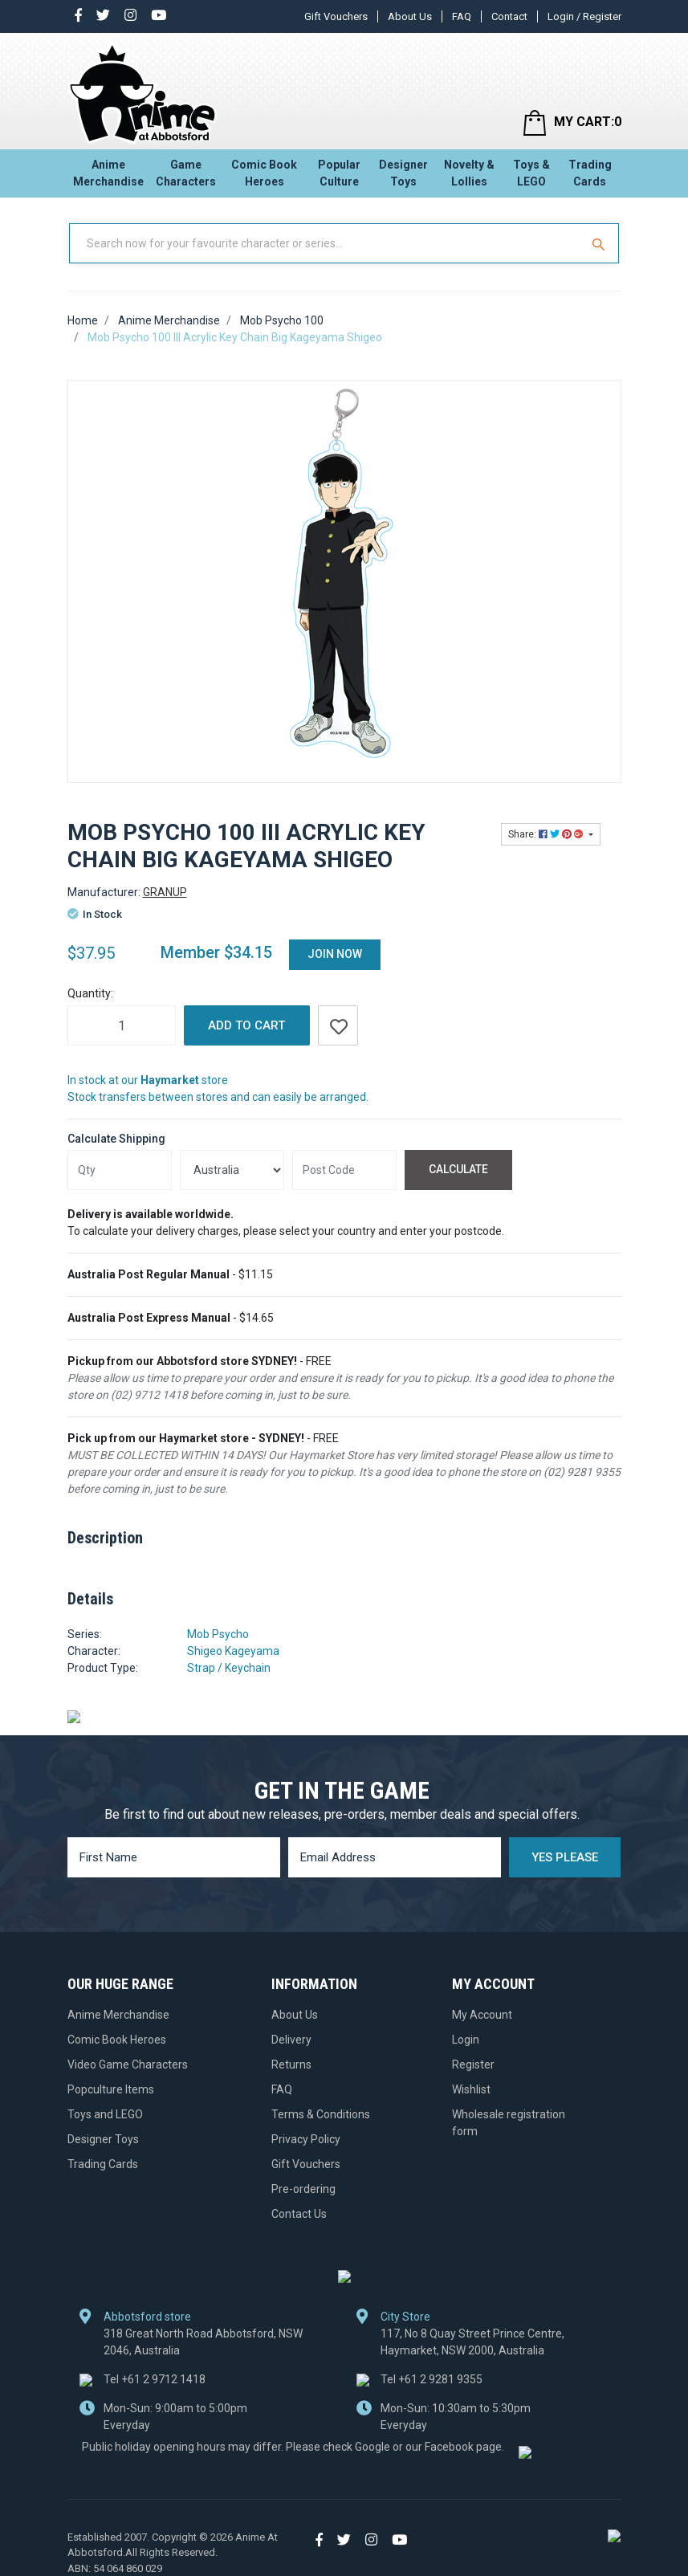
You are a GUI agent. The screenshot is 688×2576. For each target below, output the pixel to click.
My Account (482, 2013)
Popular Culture (339, 173)
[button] (338, 1025)
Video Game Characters (127, 2063)
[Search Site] (600, 243)
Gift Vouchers (336, 16)
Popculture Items (110, 2088)
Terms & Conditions (320, 2113)
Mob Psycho (218, 1634)
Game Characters (186, 173)
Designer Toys (403, 173)
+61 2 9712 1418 (155, 2378)
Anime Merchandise (108, 173)
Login (465, 2038)
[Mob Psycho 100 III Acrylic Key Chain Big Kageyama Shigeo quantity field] (121, 1025)
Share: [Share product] (547, 834)
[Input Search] (326, 243)
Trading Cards (590, 173)
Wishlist (471, 2088)
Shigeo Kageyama (233, 1651)
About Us (410, 16)
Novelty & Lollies (469, 173)
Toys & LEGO (531, 173)
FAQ (461, 16)
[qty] (119, 1170)
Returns (291, 2063)
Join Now (334, 954)
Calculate (458, 1169)
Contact (509, 16)
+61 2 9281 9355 (431, 2378)
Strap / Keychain (229, 1667)
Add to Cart (246, 1025)
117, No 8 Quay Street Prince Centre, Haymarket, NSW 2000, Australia (472, 2341)
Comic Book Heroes (264, 173)
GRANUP (165, 892)
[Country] (232, 1170)
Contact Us (299, 2213)
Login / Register (584, 16)
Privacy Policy (305, 2138)
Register (473, 2063)
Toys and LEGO (105, 2113)
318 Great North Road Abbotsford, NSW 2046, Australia (203, 2341)
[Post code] (344, 1170)
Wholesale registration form (508, 2122)
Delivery (291, 2038)
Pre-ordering (303, 2188)
